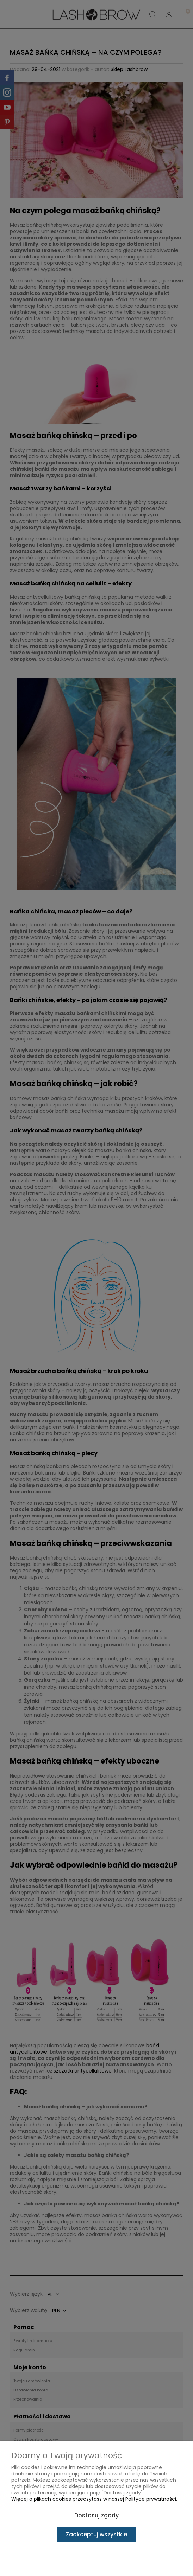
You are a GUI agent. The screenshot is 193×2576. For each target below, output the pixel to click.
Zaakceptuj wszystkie (96, 2534)
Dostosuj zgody (96, 2515)
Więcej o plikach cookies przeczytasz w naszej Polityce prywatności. (94, 2499)
